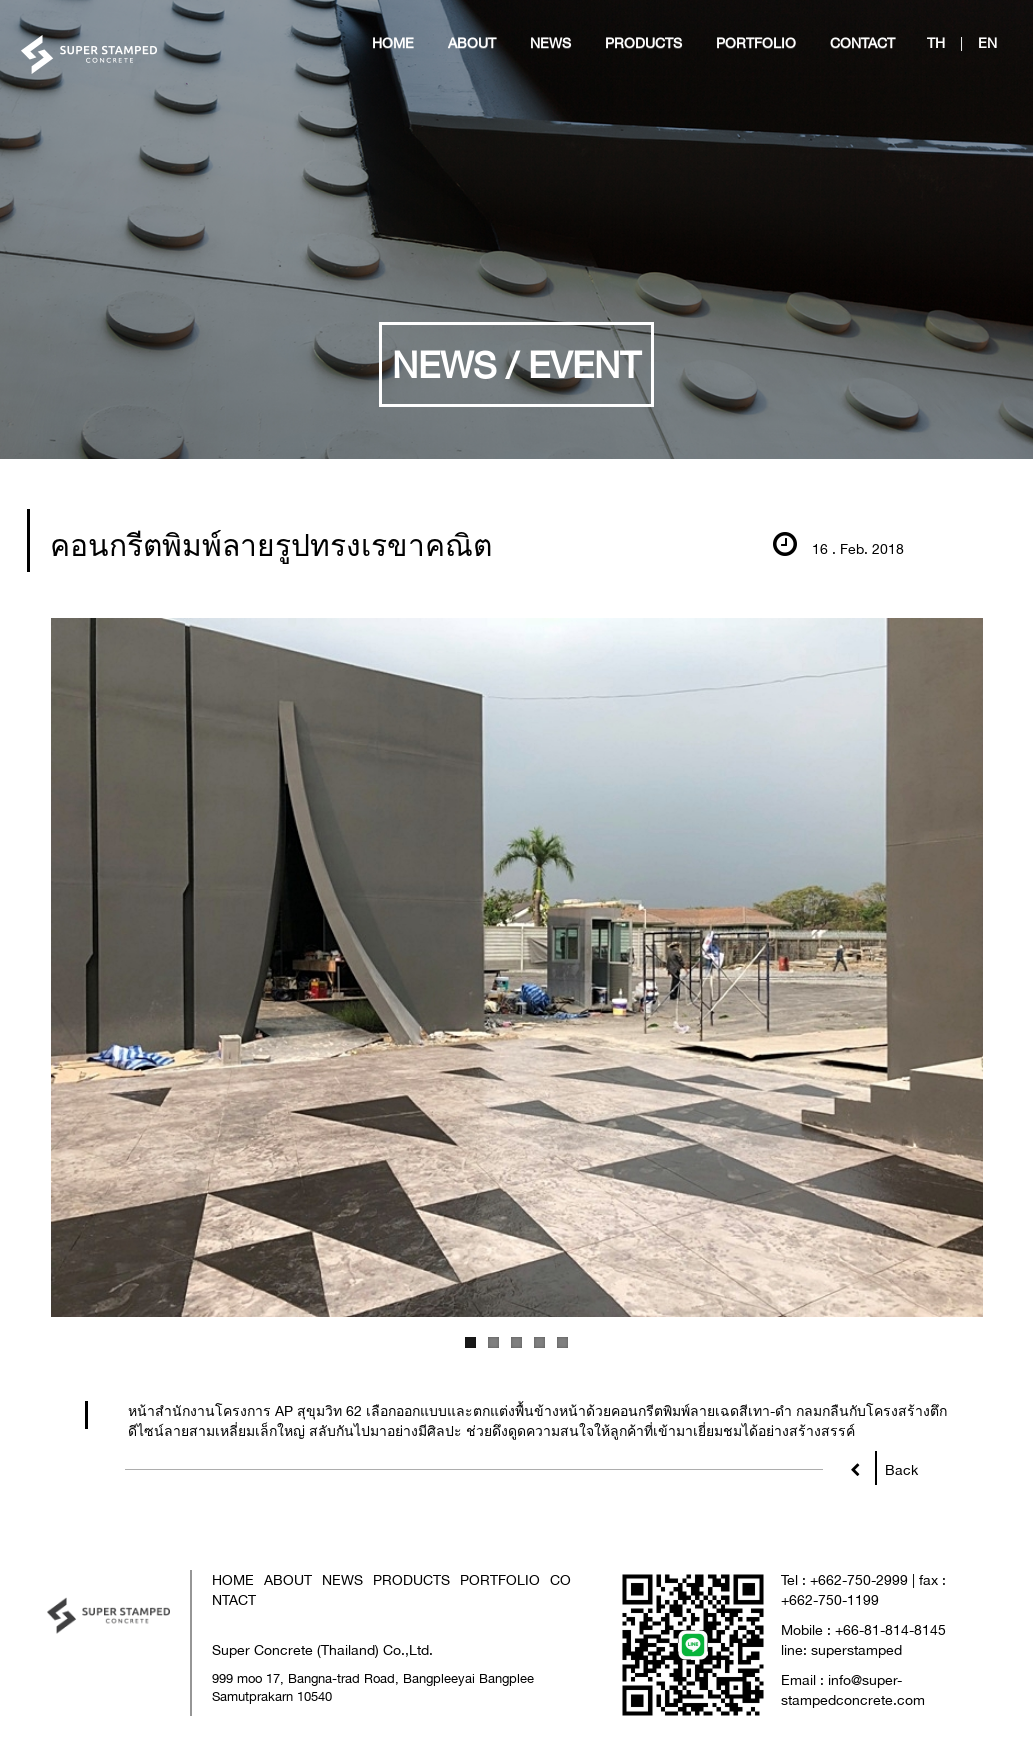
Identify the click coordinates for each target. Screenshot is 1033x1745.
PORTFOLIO (500, 1579)
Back (896, 1465)
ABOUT (288, 1579)
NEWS (342, 1579)
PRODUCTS (411, 1579)
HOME (233, 1579)
